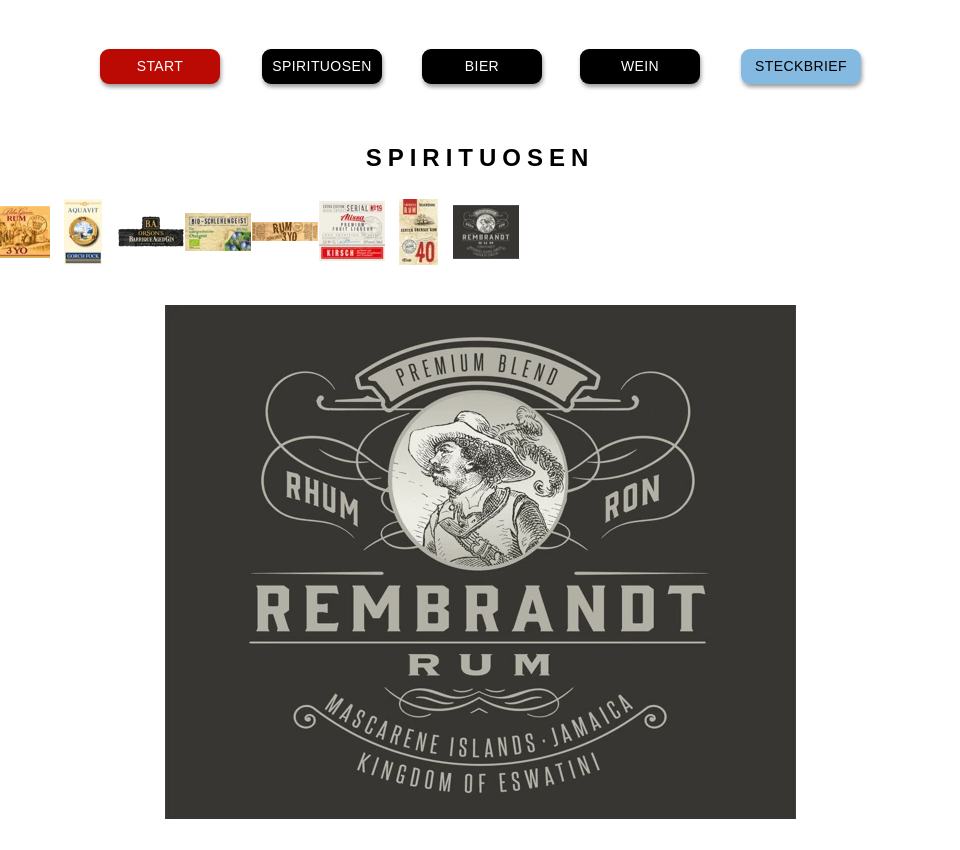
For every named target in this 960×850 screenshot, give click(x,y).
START (160, 66)
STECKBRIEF (801, 66)
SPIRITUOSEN (321, 66)
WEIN (640, 66)
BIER (482, 66)
